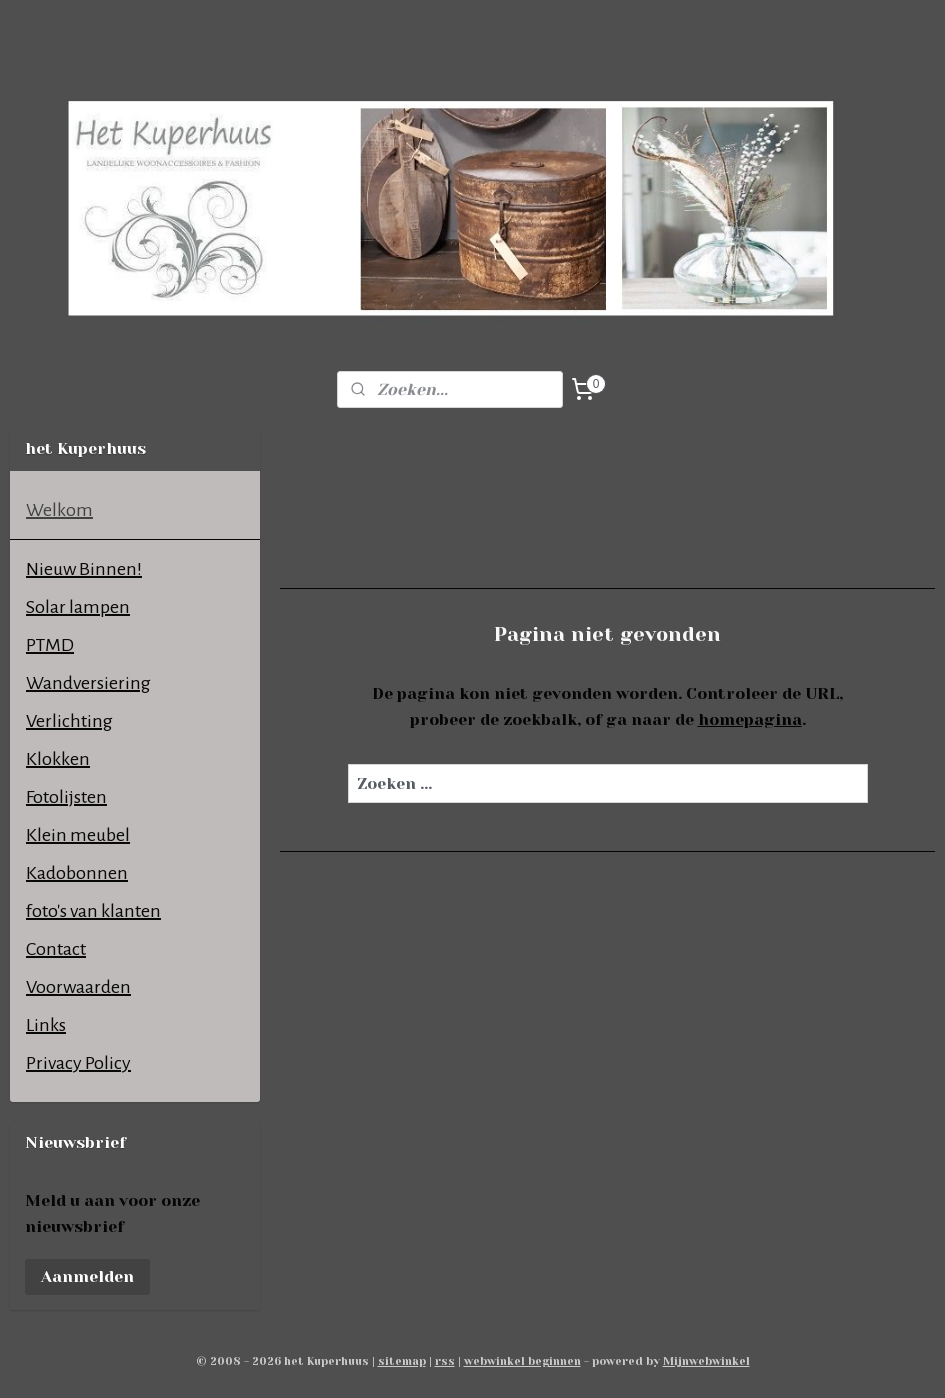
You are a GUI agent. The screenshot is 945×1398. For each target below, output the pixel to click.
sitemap (402, 1361)
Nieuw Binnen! (84, 569)
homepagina (750, 719)
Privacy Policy (78, 1063)
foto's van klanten (93, 911)
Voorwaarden (78, 987)
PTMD (50, 645)
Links (46, 1025)
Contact (56, 949)
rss (445, 1361)
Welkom (59, 510)
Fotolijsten (66, 797)
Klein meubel (78, 835)
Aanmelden (87, 1276)
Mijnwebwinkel (706, 1361)
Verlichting (69, 721)
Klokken (58, 759)
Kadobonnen (77, 873)
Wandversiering (88, 683)
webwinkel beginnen (522, 1361)
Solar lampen (78, 607)
